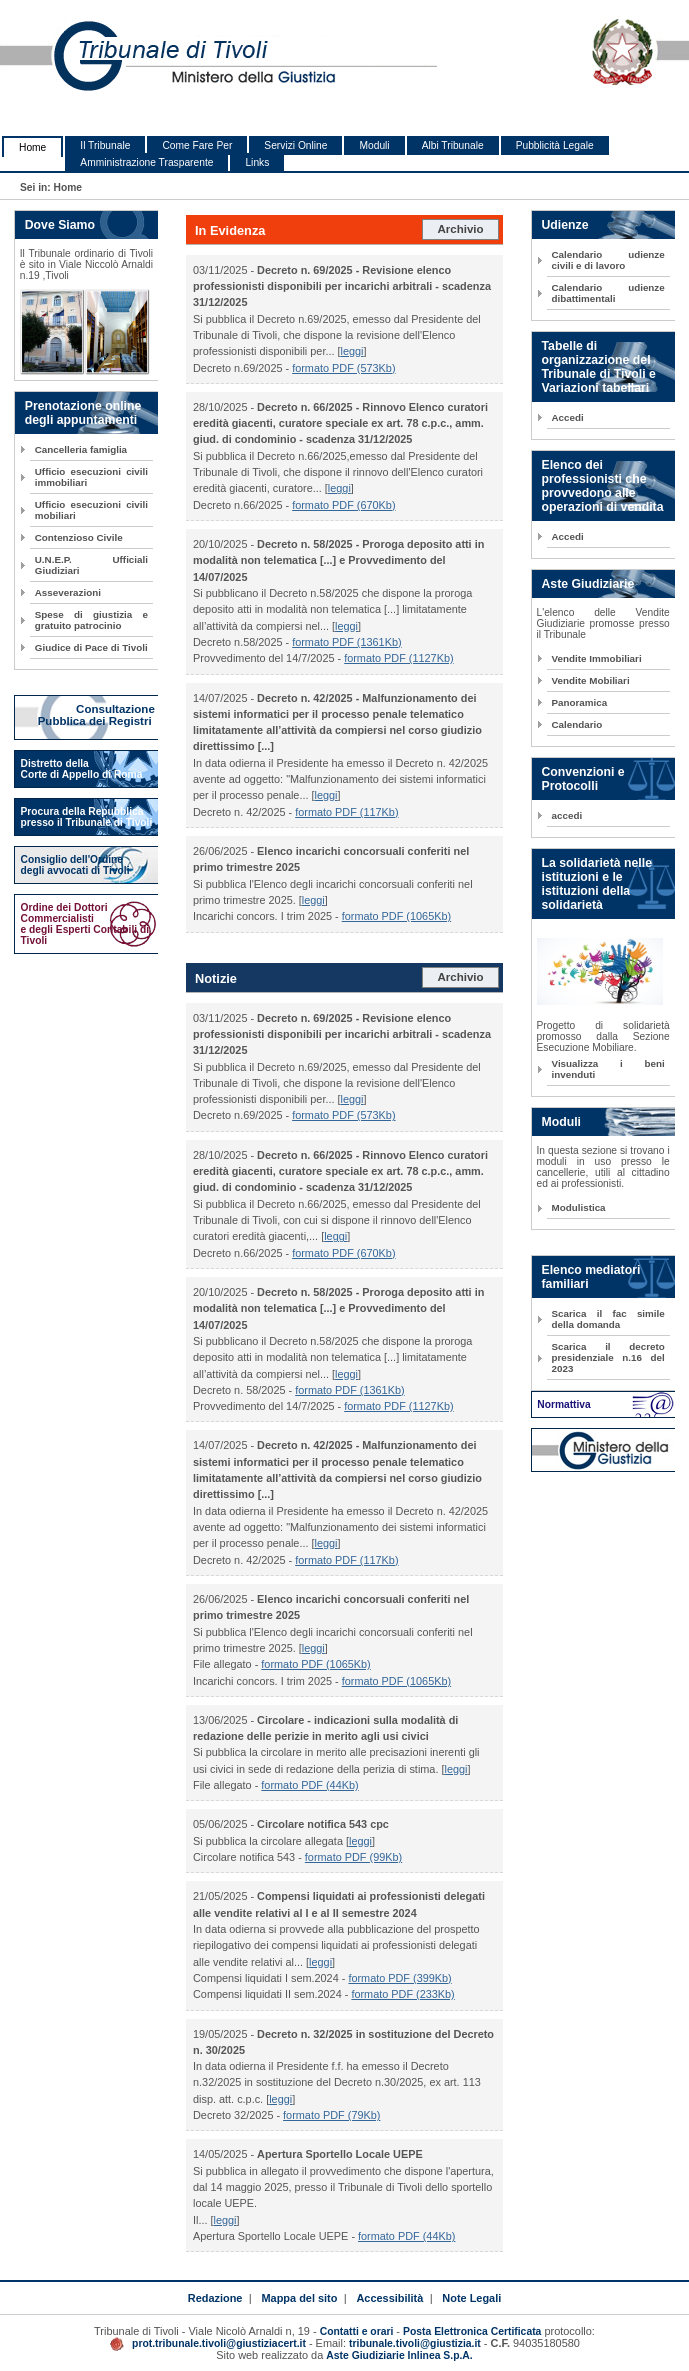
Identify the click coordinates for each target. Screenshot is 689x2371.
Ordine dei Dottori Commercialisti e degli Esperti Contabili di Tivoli (85, 924)
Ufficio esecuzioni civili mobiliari (91, 510)
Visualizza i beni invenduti (608, 1069)
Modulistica (579, 1207)
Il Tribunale (105, 145)
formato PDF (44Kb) (309, 1785)
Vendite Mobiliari (591, 680)
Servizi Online (295, 145)
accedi (567, 815)
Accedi (568, 417)
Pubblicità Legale (555, 145)
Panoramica (580, 702)
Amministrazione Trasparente (146, 162)
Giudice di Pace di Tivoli (91, 647)
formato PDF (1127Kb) (398, 658)
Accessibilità (389, 2298)
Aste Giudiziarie (588, 584)
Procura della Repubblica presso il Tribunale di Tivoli (87, 817)
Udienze (565, 225)
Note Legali (471, 2298)
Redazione (215, 2298)
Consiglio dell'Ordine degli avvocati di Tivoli (75, 865)
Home (32, 147)
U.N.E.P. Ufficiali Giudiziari (91, 565)
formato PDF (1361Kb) (346, 642)
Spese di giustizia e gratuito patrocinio (91, 620)
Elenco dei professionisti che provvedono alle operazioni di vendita (603, 486)
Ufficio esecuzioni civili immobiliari (91, 477)
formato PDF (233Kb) (402, 1994)
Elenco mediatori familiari (591, 1277)
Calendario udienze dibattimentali (608, 293)
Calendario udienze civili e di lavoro (608, 260)
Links (257, 162)
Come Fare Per (197, 145)
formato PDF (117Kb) (346, 812)
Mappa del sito (299, 2298)
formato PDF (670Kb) (343, 505)
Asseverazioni (68, 592)
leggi (352, 351)
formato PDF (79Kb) (331, 2115)
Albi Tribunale (453, 145)
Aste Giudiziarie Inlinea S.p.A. (399, 2355)
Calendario (577, 724)
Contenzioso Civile (79, 537)
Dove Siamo (60, 225)
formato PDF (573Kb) (343, 368)
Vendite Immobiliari (597, 658)
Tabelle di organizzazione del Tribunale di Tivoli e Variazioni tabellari (599, 367)
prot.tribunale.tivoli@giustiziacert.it (219, 2343)
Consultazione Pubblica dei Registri (98, 715)
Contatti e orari (358, 2331)
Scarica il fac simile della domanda (608, 1319)
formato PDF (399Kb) (399, 1978)
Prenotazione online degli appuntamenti (83, 413)
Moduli (374, 145)
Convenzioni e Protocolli (583, 779)
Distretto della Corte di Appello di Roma (82, 769)
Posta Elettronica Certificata (472, 2331)
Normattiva (563, 1404)
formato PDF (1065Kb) (396, 916)
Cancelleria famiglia (81, 449)
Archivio (460, 229)
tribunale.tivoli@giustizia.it (415, 2343)
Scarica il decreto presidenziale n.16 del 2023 (608, 1357)
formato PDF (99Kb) (353, 1857)
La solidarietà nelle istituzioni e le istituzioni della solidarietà (597, 884)
